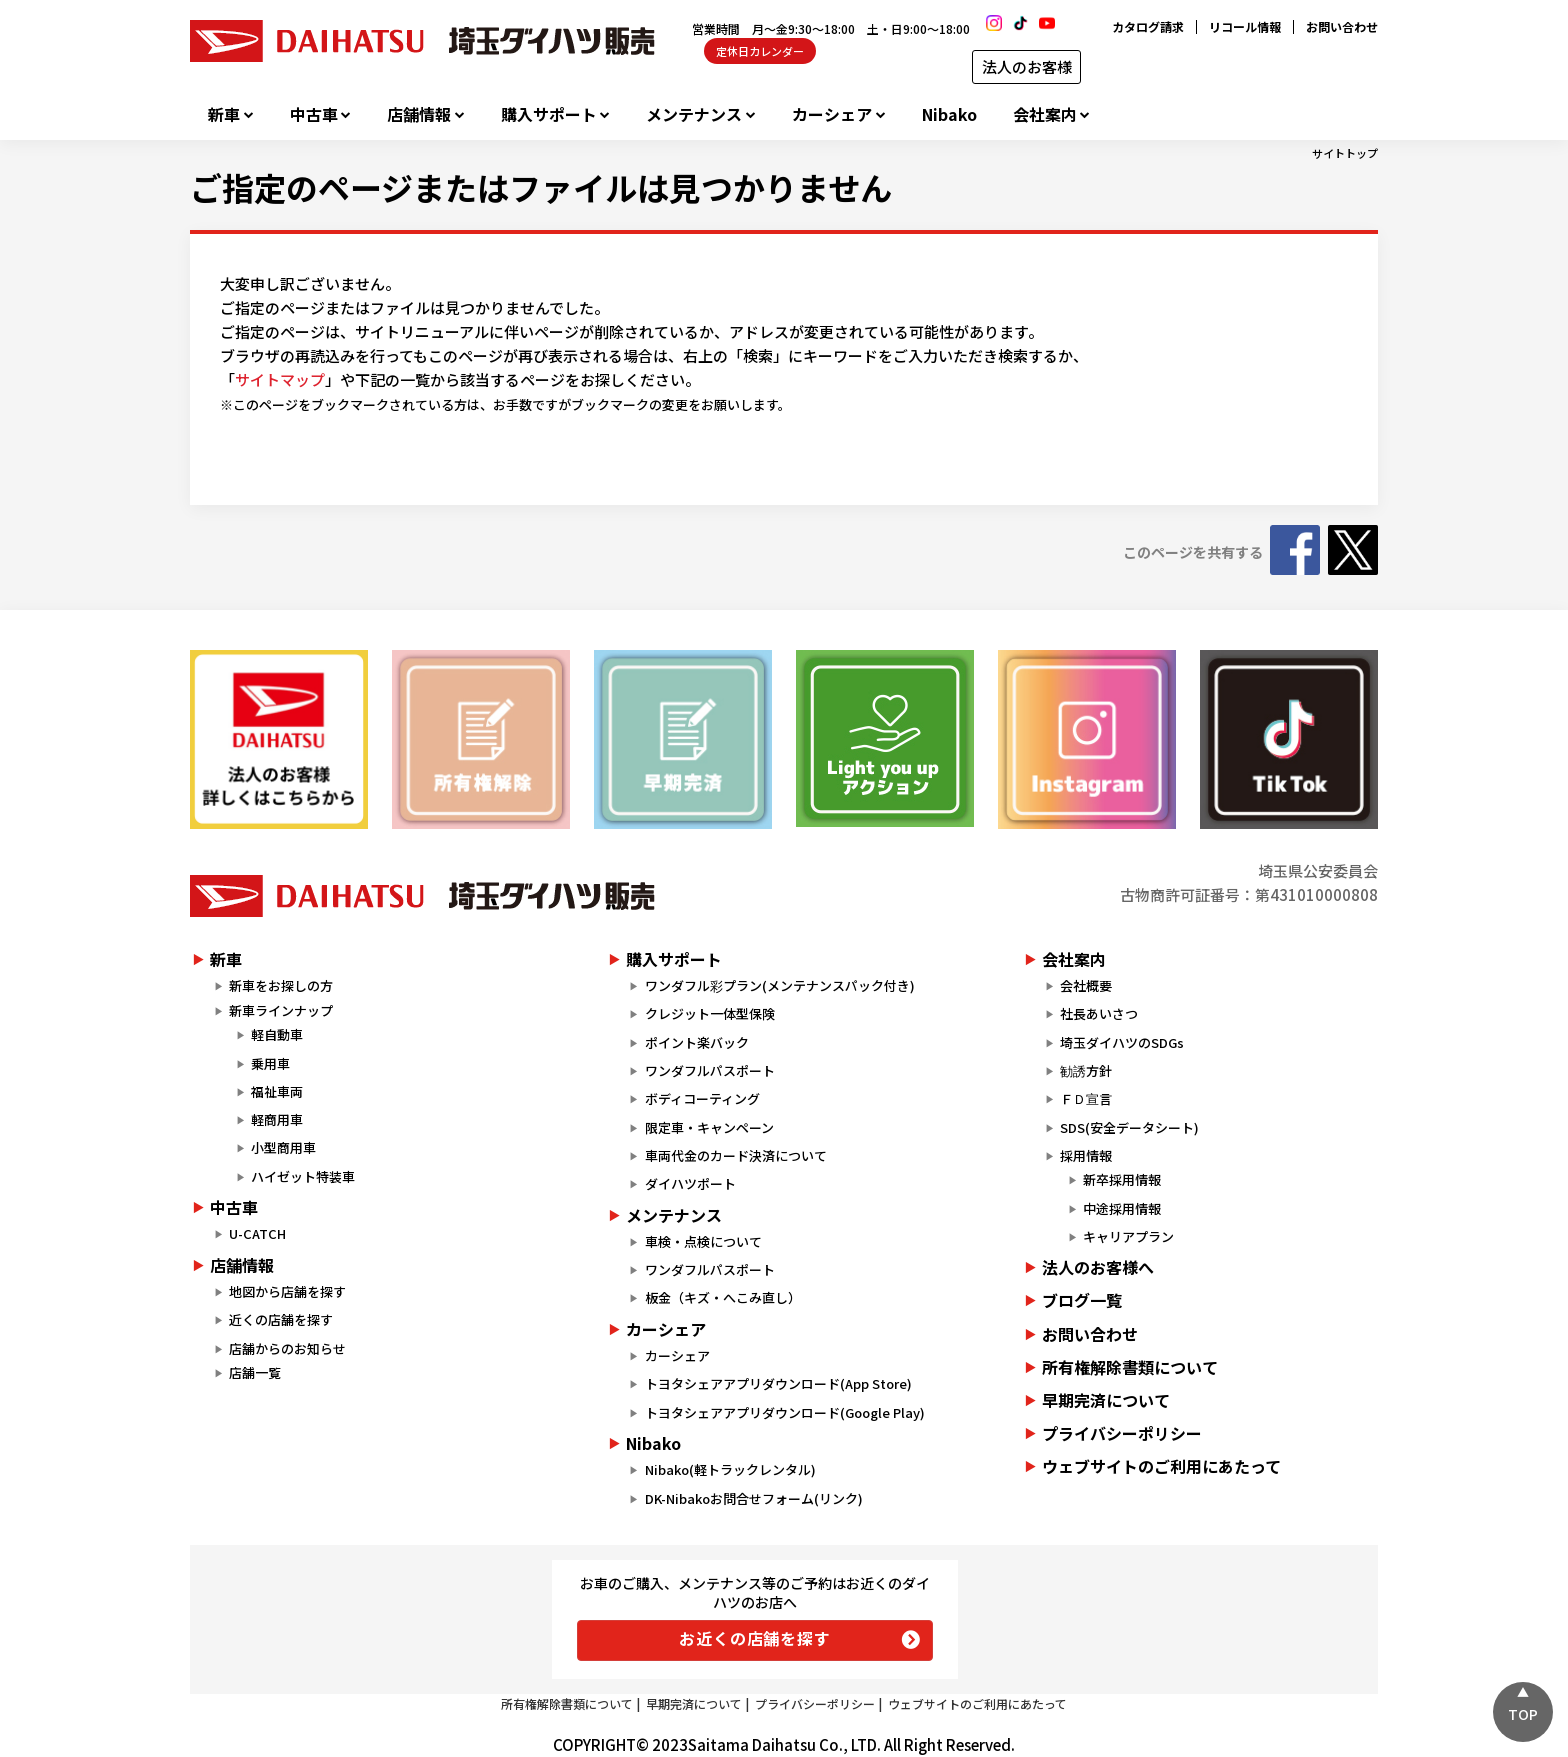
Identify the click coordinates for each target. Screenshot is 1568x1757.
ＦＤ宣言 (1086, 1098)
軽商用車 (277, 1119)
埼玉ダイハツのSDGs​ (1122, 1042)
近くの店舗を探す (281, 1319)
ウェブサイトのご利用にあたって (1161, 1466)
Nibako (949, 114)
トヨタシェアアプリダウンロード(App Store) (778, 1383)
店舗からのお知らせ (287, 1348)
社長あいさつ (1099, 1013)
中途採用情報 (1122, 1208)
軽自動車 (277, 1034)
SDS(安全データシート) (1129, 1127)
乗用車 (270, 1063)
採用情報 (1086, 1155)
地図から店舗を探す (287, 1291)
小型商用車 (283, 1147)
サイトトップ (1345, 153)
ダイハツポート (690, 1183)
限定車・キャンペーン (709, 1127)
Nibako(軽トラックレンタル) (730, 1469)
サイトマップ (280, 379)
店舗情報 (419, 114)
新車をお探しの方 (281, 985)
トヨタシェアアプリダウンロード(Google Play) (785, 1412)
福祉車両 (277, 1091)
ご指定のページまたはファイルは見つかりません (541, 187)
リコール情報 (1245, 26)
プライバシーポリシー (1122, 1433)
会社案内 (1045, 114)
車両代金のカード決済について (736, 1155)
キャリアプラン (1128, 1236)
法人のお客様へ (1098, 1267)
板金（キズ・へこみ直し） (723, 1297)
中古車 (314, 114)
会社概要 (1086, 985)
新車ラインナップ (281, 1010)
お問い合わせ (1342, 26)
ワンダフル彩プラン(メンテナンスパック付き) (780, 985)
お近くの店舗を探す (754, 1638)
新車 (224, 114)
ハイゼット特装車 (303, 1176)
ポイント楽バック (697, 1042)
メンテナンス (694, 114)
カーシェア (832, 114)
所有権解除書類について (1130, 1367)
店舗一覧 (255, 1372)
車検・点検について (703, 1241)
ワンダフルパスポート (710, 1070)
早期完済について (1106, 1400)
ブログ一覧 (1082, 1300)
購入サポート (549, 114)
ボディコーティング (702, 1098)
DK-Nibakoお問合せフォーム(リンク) (754, 1498)
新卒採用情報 (1122, 1179)
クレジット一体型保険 (710, 1013)
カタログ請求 (1148, 26)
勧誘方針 (1086, 1070)
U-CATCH (257, 1233)
